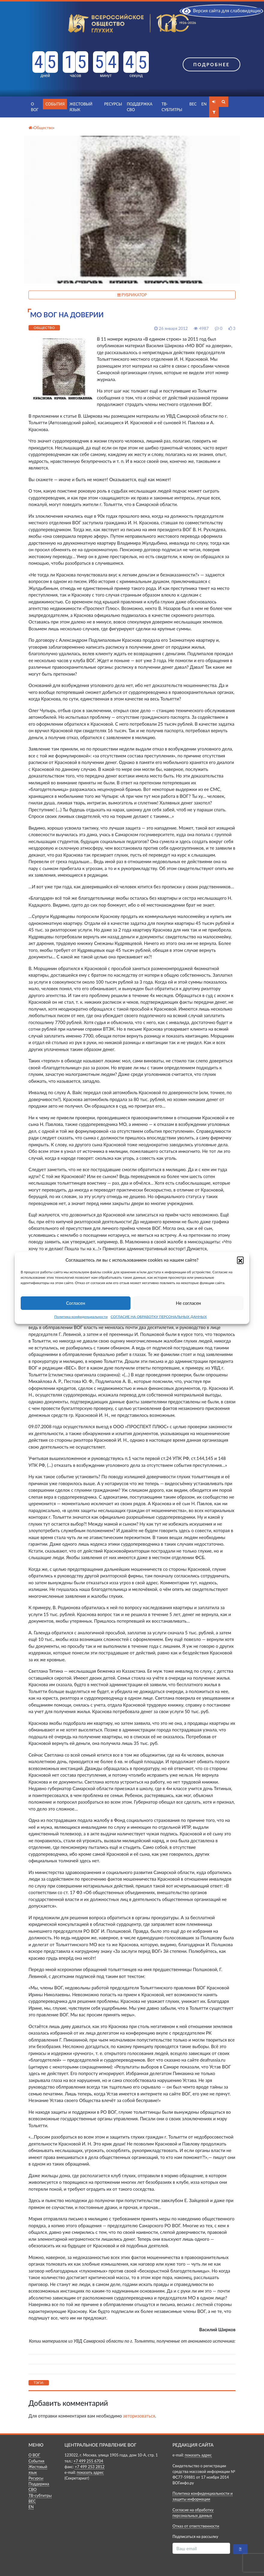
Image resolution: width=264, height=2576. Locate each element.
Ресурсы (113, 104)
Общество (44, 327)
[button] (240, 1260)
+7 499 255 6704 (88, 2461)
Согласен (75, 1303)
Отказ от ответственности (195, 2526)
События (54, 104)
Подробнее (211, 64)
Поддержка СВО (139, 107)
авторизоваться (139, 2415)
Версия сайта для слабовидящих (221, 10)
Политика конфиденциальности (81, 1316)
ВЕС (192, 104)
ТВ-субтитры (171, 107)
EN (203, 104)
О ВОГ (34, 107)
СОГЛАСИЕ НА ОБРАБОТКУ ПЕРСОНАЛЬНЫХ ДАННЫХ (159, 1316)
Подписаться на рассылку (195, 2536)
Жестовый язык (80, 107)
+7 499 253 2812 (89, 2466)
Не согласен (188, 1303)
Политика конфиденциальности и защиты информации (202, 2496)
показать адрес (90, 2472)
